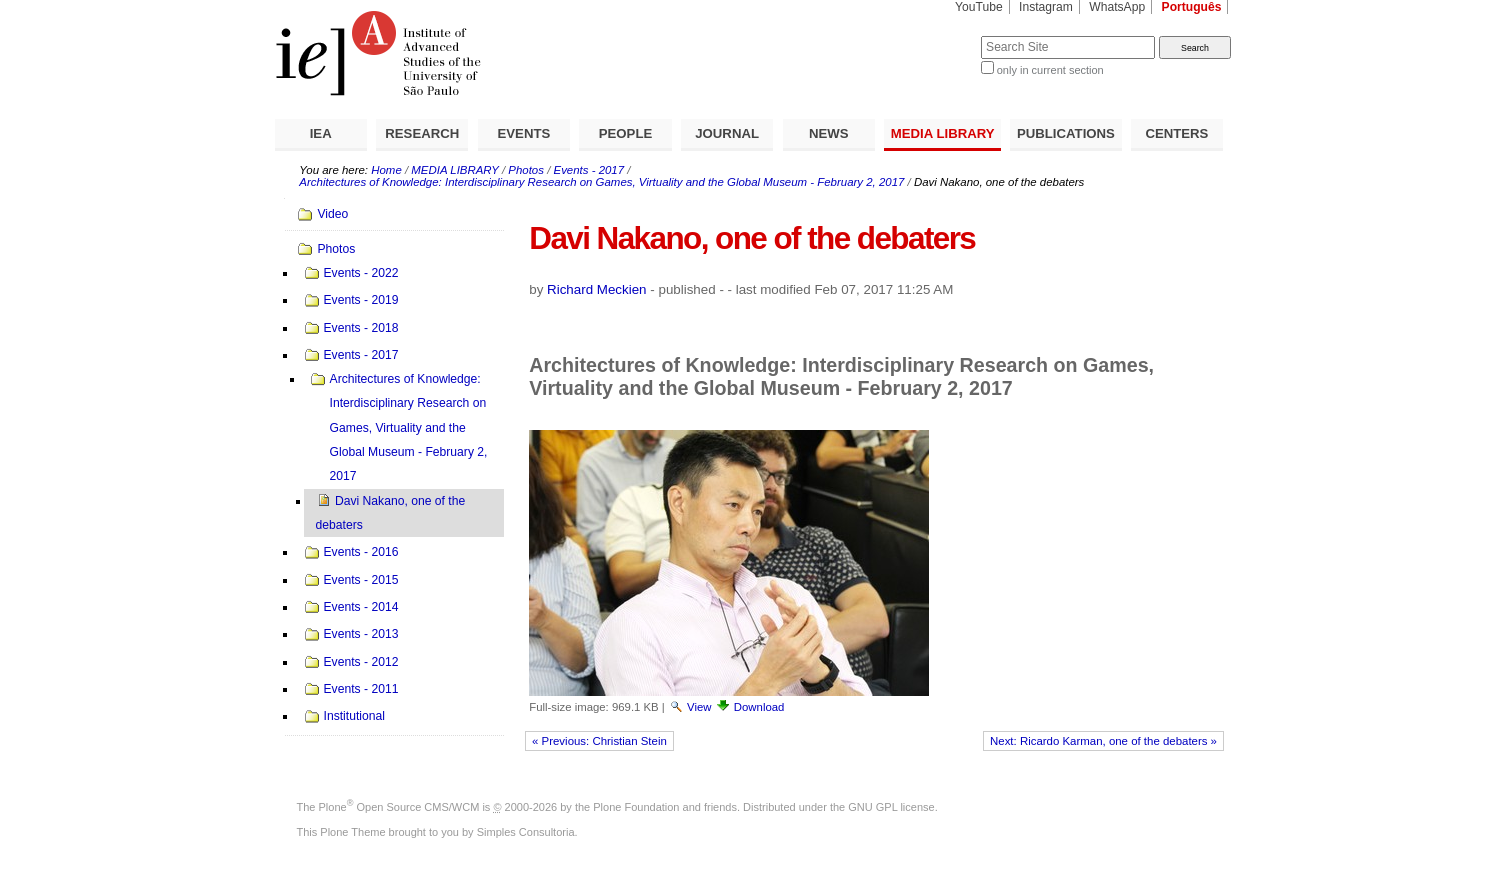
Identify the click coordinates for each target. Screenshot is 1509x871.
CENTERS (1176, 133)
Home (386, 170)
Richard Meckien (597, 289)
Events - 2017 (589, 170)
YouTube (979, 7)
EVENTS (524, 133)
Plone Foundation (636, 807)
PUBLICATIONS (1066, 133)
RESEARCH (422, 133)
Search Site (932, 35)
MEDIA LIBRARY (943, 133)
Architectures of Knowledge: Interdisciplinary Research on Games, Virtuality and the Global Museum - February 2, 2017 (601, 182)
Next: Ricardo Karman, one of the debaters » (1103, 741)
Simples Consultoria (526, 832)
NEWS (829, 133)
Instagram (1046, 7)
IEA (321, 133)
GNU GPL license (891, 807)
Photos (526, 170)
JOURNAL (727, 133)
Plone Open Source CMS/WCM (399, 807)
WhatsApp (1117, 7)
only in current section (1050, 70)
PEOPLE (626, 133)
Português (1192, 7)
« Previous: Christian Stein (599, 741)
